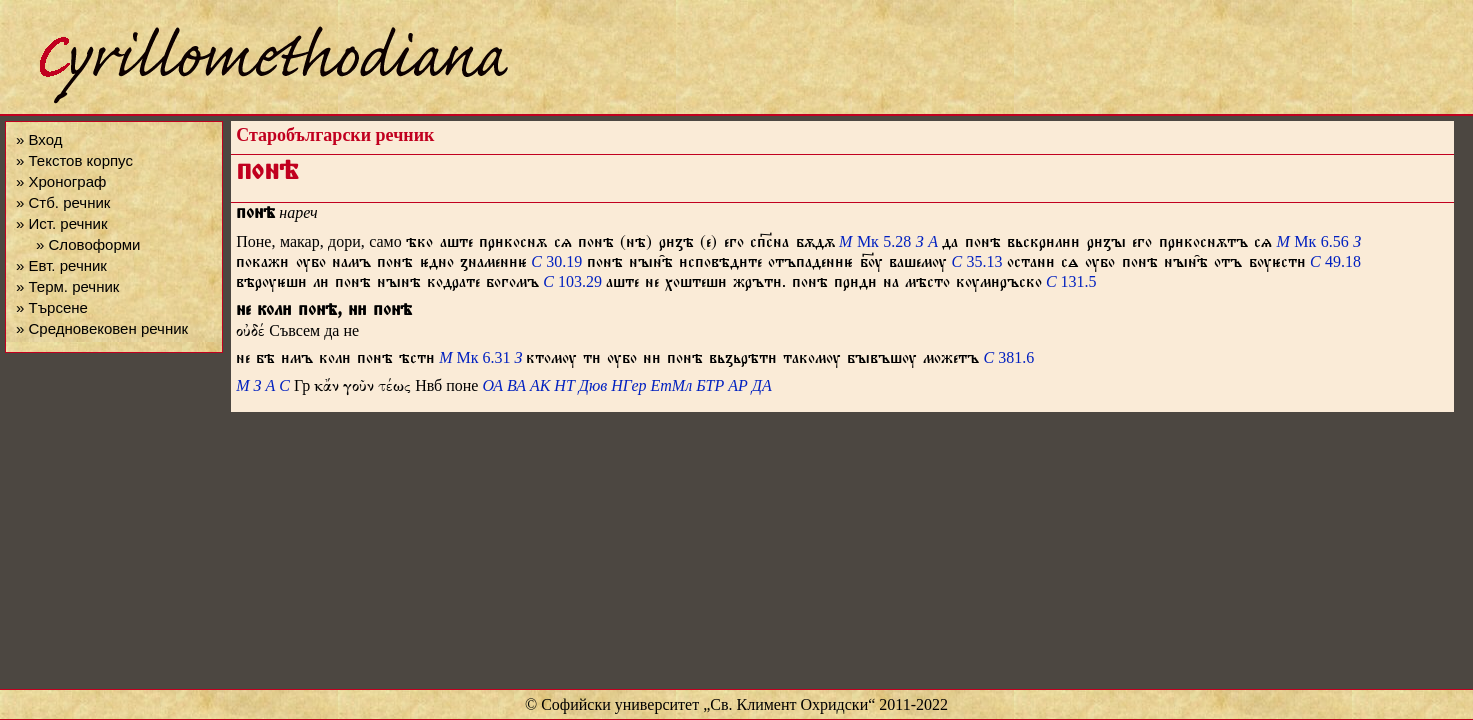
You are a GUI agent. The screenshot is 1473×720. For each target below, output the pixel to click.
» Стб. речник (63, 202)
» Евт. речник (61, 265)
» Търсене (52, 307)
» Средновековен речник (102, 328)
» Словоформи (88, 244)
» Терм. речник (67, 286)
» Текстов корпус (74, 160)
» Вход (39, 139)
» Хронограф (61, 181)
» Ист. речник (62, 223)
